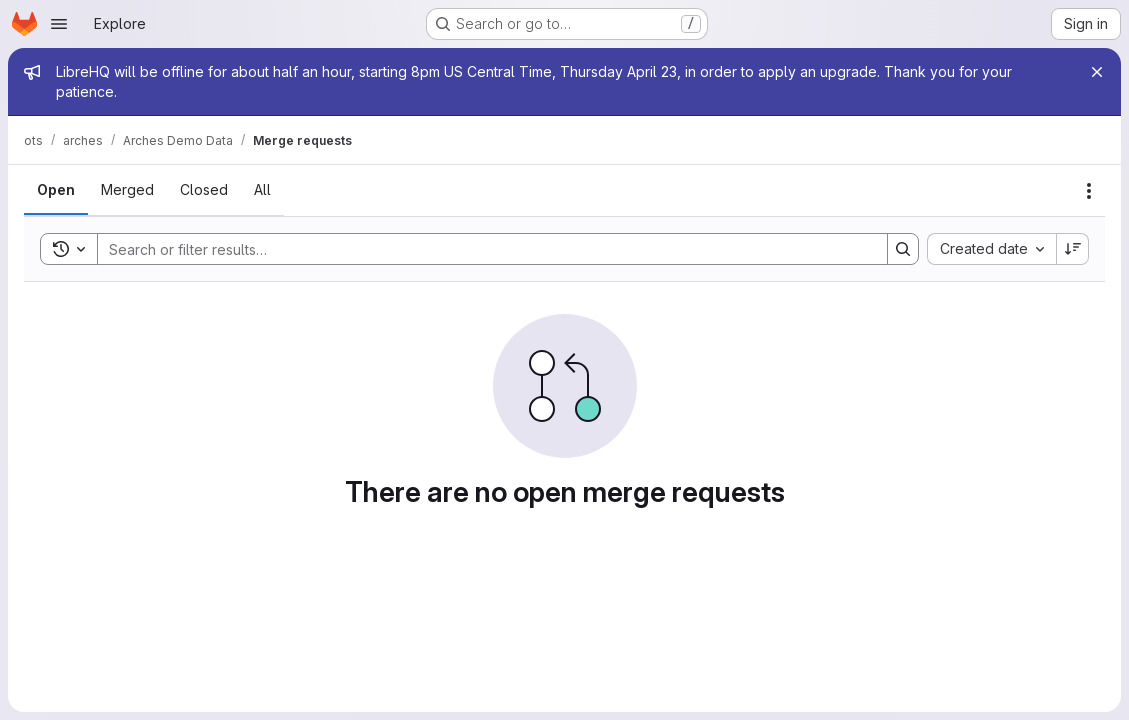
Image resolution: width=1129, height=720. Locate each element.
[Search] (482, 249)
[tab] (56, 190)
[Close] (1097, 72)
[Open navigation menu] (59, 24)
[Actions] (1089, 191)
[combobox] (991, 249)
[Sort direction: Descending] (1073, 249)
